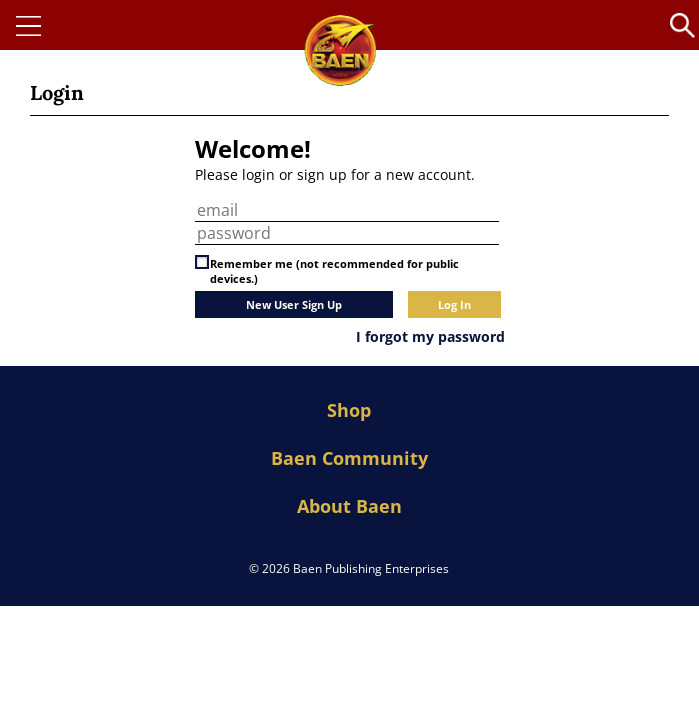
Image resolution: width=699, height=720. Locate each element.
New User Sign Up (294, 304)
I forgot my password (430, 336)
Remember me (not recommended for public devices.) (334, 271)
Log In (454, 304)
